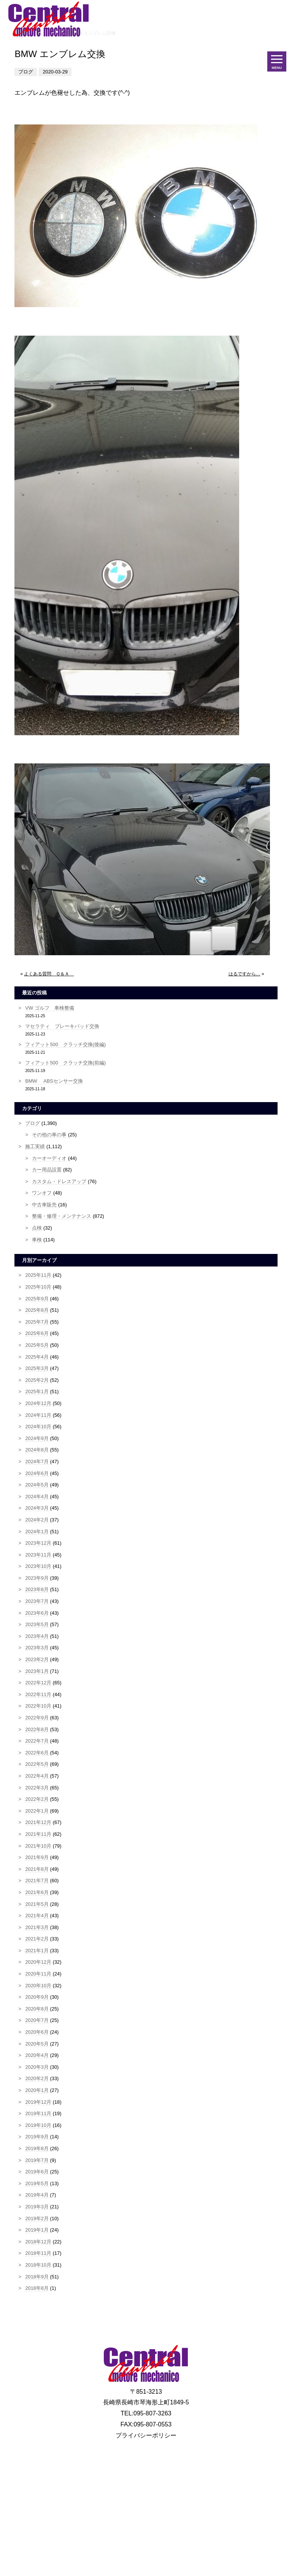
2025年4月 (37, 1357)
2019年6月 (37, 2172)
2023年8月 (37, 1589)
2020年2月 (37, 2078)
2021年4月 (37, 1915)
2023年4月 (37, 1636)
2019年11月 (38, 2113)
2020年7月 (37, 2020)
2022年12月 (38, 1682)
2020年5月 (37, 2044)
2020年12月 (38, 1962)
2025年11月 (38, 1275)
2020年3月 (37, 2067)
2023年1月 (37, 1671)
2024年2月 (37, 1520)
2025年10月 (38, 1287)
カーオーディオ (49, 1158)
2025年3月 (37, 1368)
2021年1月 (37, 1950)
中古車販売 (44, 1205)
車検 (37, 1240)
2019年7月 (37, 2160)
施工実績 (35, 1146)
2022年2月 (37, 1799)
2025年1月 (37, 1391)
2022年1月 (37, 1811)
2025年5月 (37, 1345)
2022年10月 (38, 1706)
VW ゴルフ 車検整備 (49, 1008)
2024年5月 (37, 1485)
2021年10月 (38, 1846)
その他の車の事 (49, 1134)
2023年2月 (37, 1659)
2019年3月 (37, 2207)
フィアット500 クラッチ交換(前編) (65, 1063)
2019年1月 (37, 2230)
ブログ (32, 1123)
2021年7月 (37, 1880)
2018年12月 (38, 2242)
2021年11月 (38, 1834)
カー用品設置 (47, 1170)
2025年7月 (37, 1322)
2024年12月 (38, 1403)
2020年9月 (37, 1997)
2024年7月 (37, 1461)
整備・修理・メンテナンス (61, 1216)
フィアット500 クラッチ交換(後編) (65, 1044)
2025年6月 (37, 1333)
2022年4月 (37, 1776)
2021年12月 (38, 1822)
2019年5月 (37, 2183)
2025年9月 (37, 1299)
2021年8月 (37, 1869)
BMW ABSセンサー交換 (54, 1081)
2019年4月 (37, 2195)
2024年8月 (37, 1450)
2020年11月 (38, 1974)
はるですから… (244, 974)
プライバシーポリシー (146, 2435)
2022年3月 (37, 1788)
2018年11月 (38, 2253)
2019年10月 (38, 2125)
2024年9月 (37, 1438)
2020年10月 (38, 1985)
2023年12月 (38, 1543)
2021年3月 (37, 1927)
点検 (37, 1228)
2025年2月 (37, 1380)
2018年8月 (37, 2288)
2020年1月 (37, 2090)
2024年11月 (38, 1415)
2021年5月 (37, 1904)
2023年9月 (37, 1578)
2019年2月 (37, 2218)
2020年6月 (37, 2032)
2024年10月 (38, 1426)
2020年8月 (37, 2009)
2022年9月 (37, 1718)
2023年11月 (38, 1555)
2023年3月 (37, 1647)
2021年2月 (37, 1939)
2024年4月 (37, 1496)
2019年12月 (38, 2102)
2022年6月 (37, 1753)
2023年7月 (37, 1601)
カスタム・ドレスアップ (59, 1181)
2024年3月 (37, 1508)
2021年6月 (37, 1892)
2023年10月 (38, 1566)
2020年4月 (37, 2055)
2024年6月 (37, 1473)
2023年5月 (37, 1624)
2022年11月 (38, 1694)
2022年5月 (37, 1764)
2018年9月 (37, 2277)
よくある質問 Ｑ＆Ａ (49, 974)
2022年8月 (37, 1729)
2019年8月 (37, 2148)
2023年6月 (37, 1613)
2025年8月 (37, 1310)
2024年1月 (37, 1531)
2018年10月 (38, 2265)
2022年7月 (37, 1741)
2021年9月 (37, 1857)
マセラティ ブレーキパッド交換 (62, 1026)
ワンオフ (42, 1193)
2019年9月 (37, 2136)
